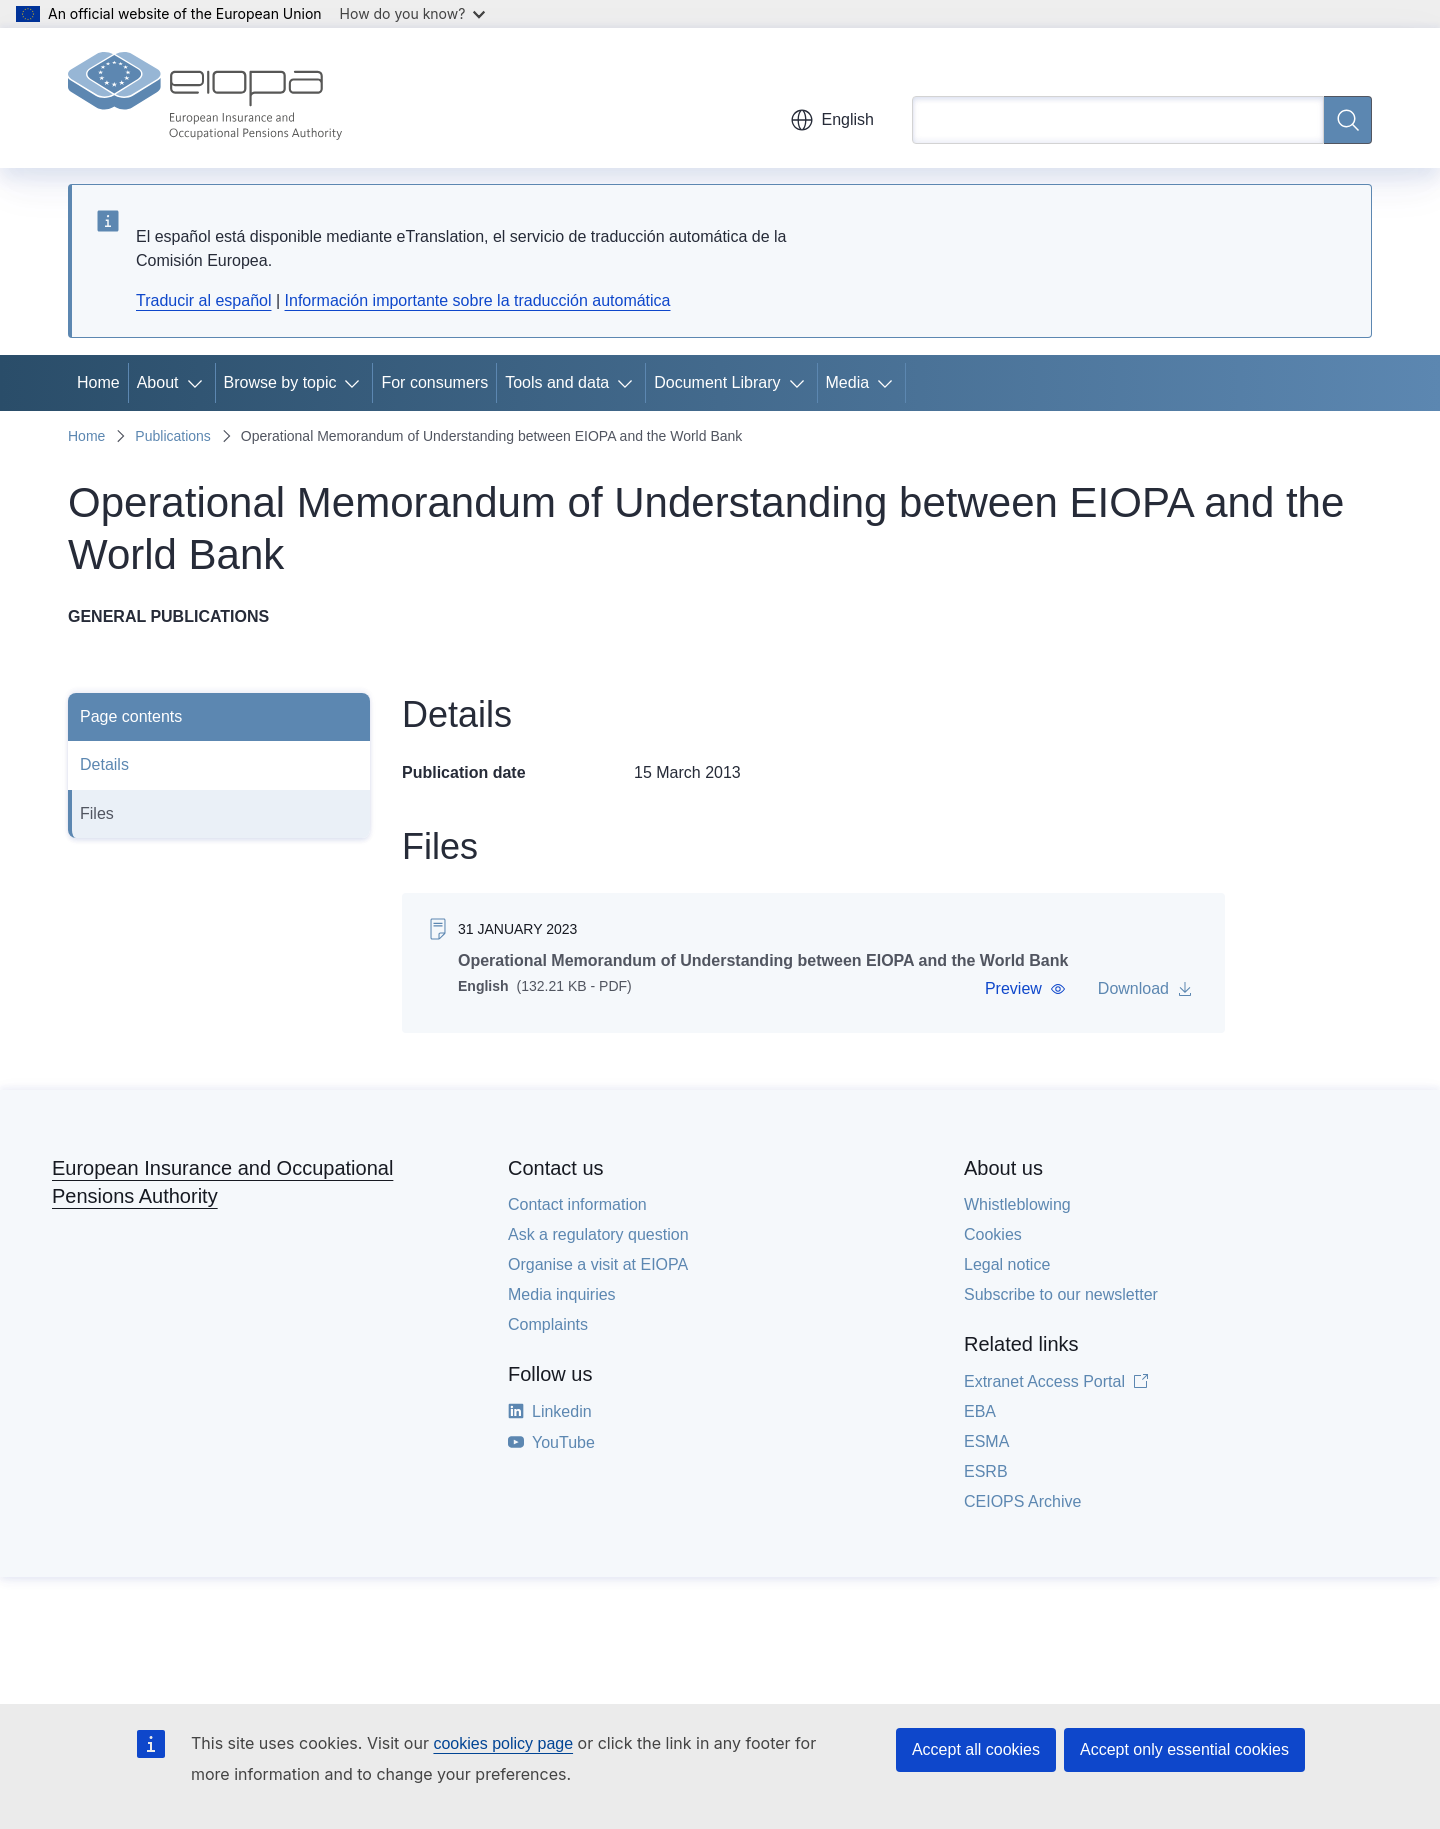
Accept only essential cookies (1184, 1749)
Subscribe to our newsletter (1061, 1294)
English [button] (832, 120)
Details (104, 764)
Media (848, 382)
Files (97, 813)
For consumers (434, 382)
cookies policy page (503, 1743)
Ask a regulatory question (598, 1234)
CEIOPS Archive (1022, 1501)
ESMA (986, 1441)
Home (98, 382)
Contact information (577, 1204)
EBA (980, 1411)
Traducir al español (203, 300)
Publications (173, 436)
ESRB (986, 1471)
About (158, 382)
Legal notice (1007, 1264)
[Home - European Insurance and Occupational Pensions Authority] (205, 98)
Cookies (993, 1234)
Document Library (717, 382)
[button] (1025, 989)
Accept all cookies (976, 1749)
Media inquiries (562, 1294)
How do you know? (413, 13)
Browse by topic (280, 382)
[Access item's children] (199, 383)
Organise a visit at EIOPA (598, 1264)
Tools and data (557, 382)
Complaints (548, 1324)
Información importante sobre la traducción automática (478, 300)
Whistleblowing (1017, 1204)
